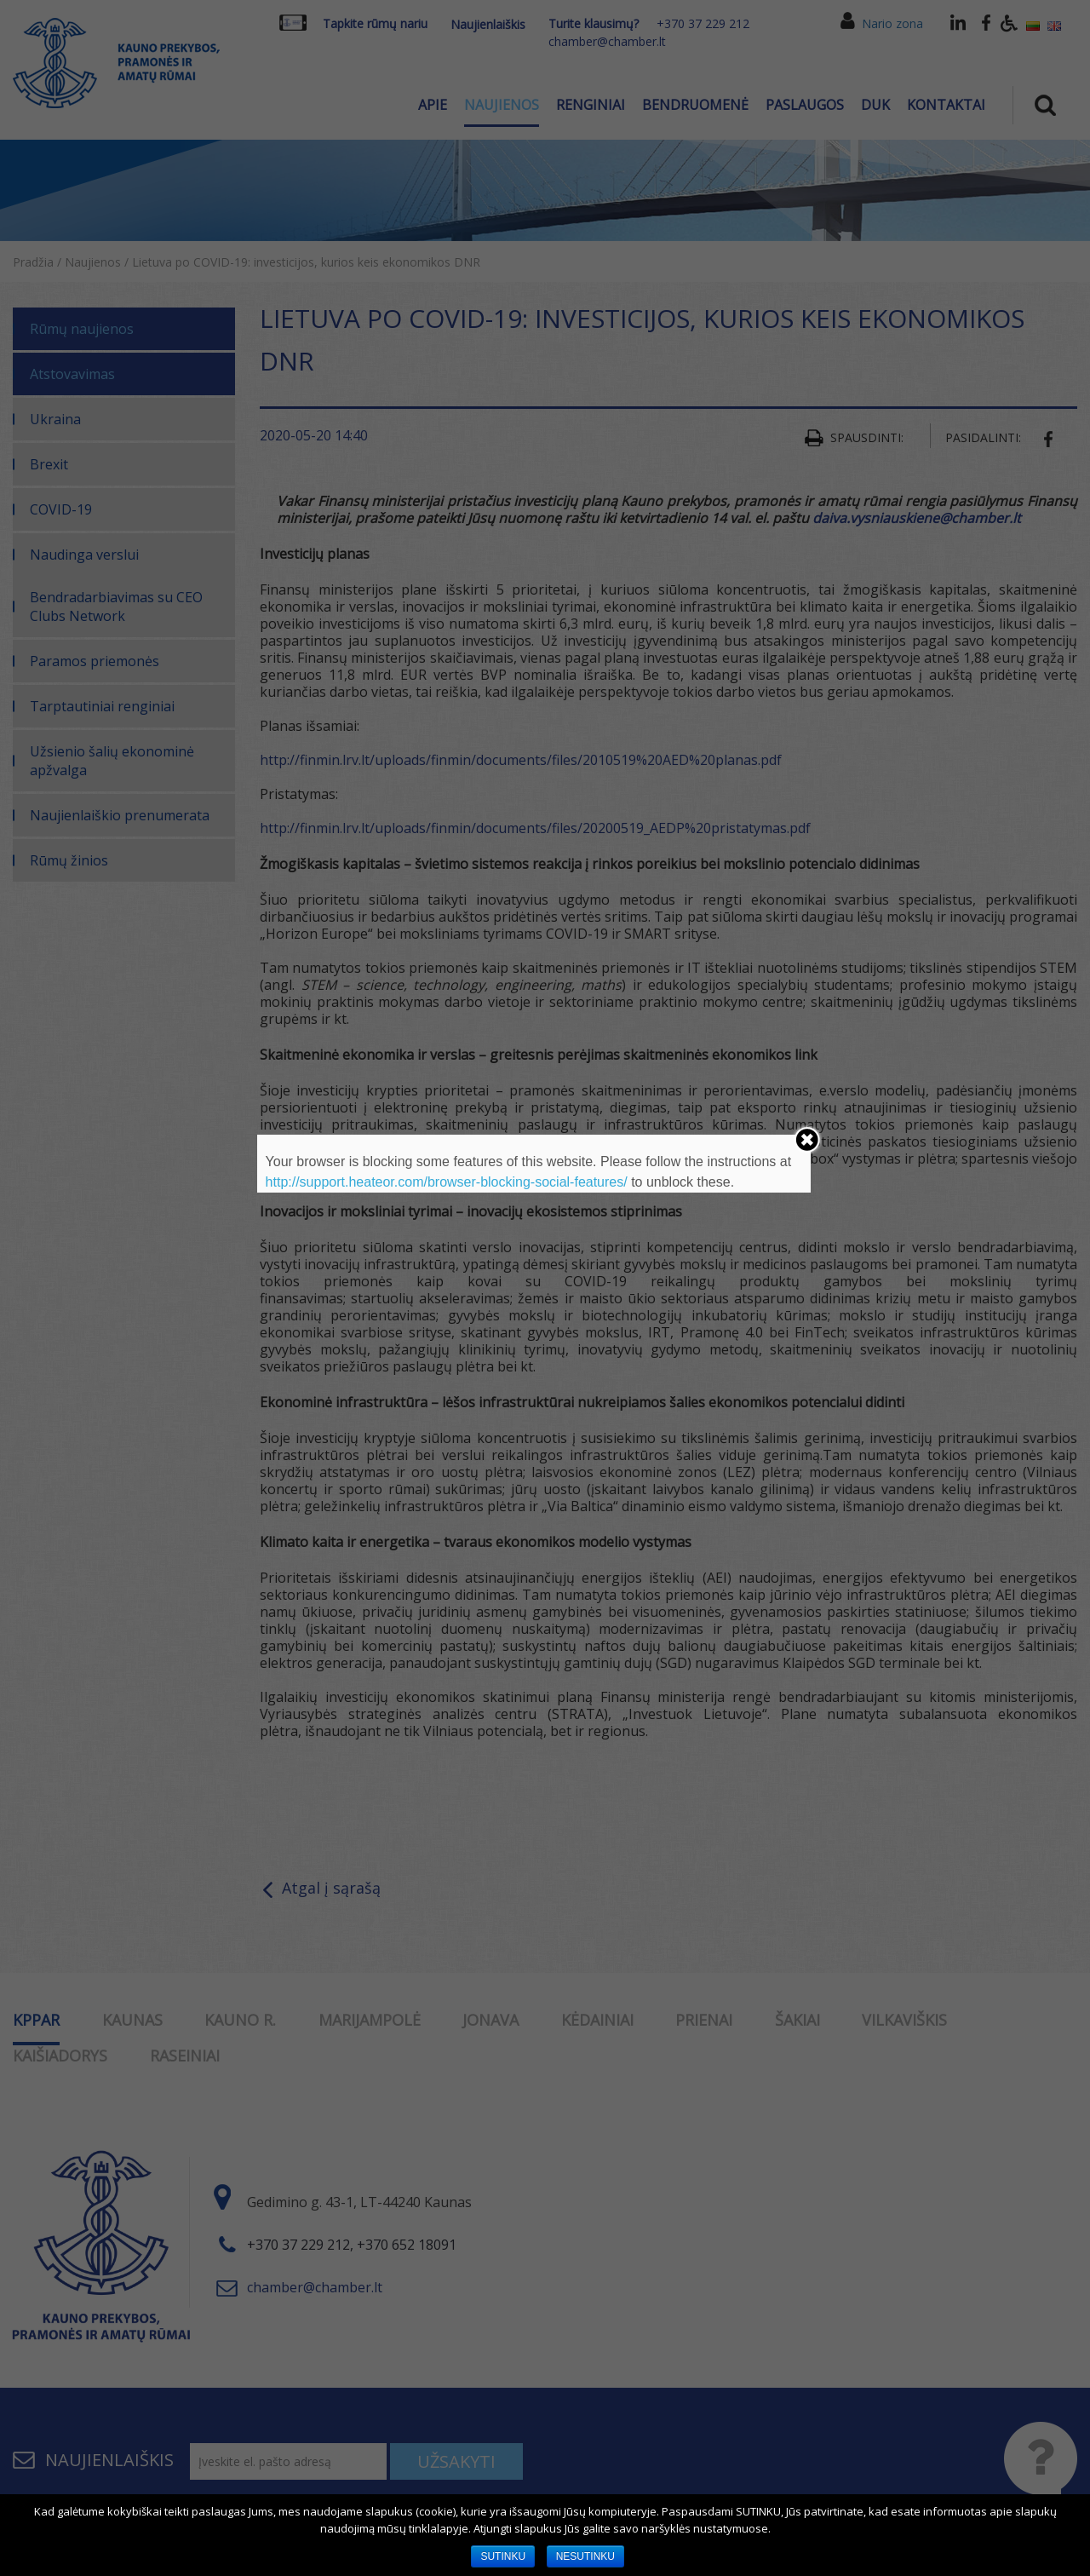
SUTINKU (502, 2556)
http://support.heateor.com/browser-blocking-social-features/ (447, 1182)
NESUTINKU (585, 2556)
